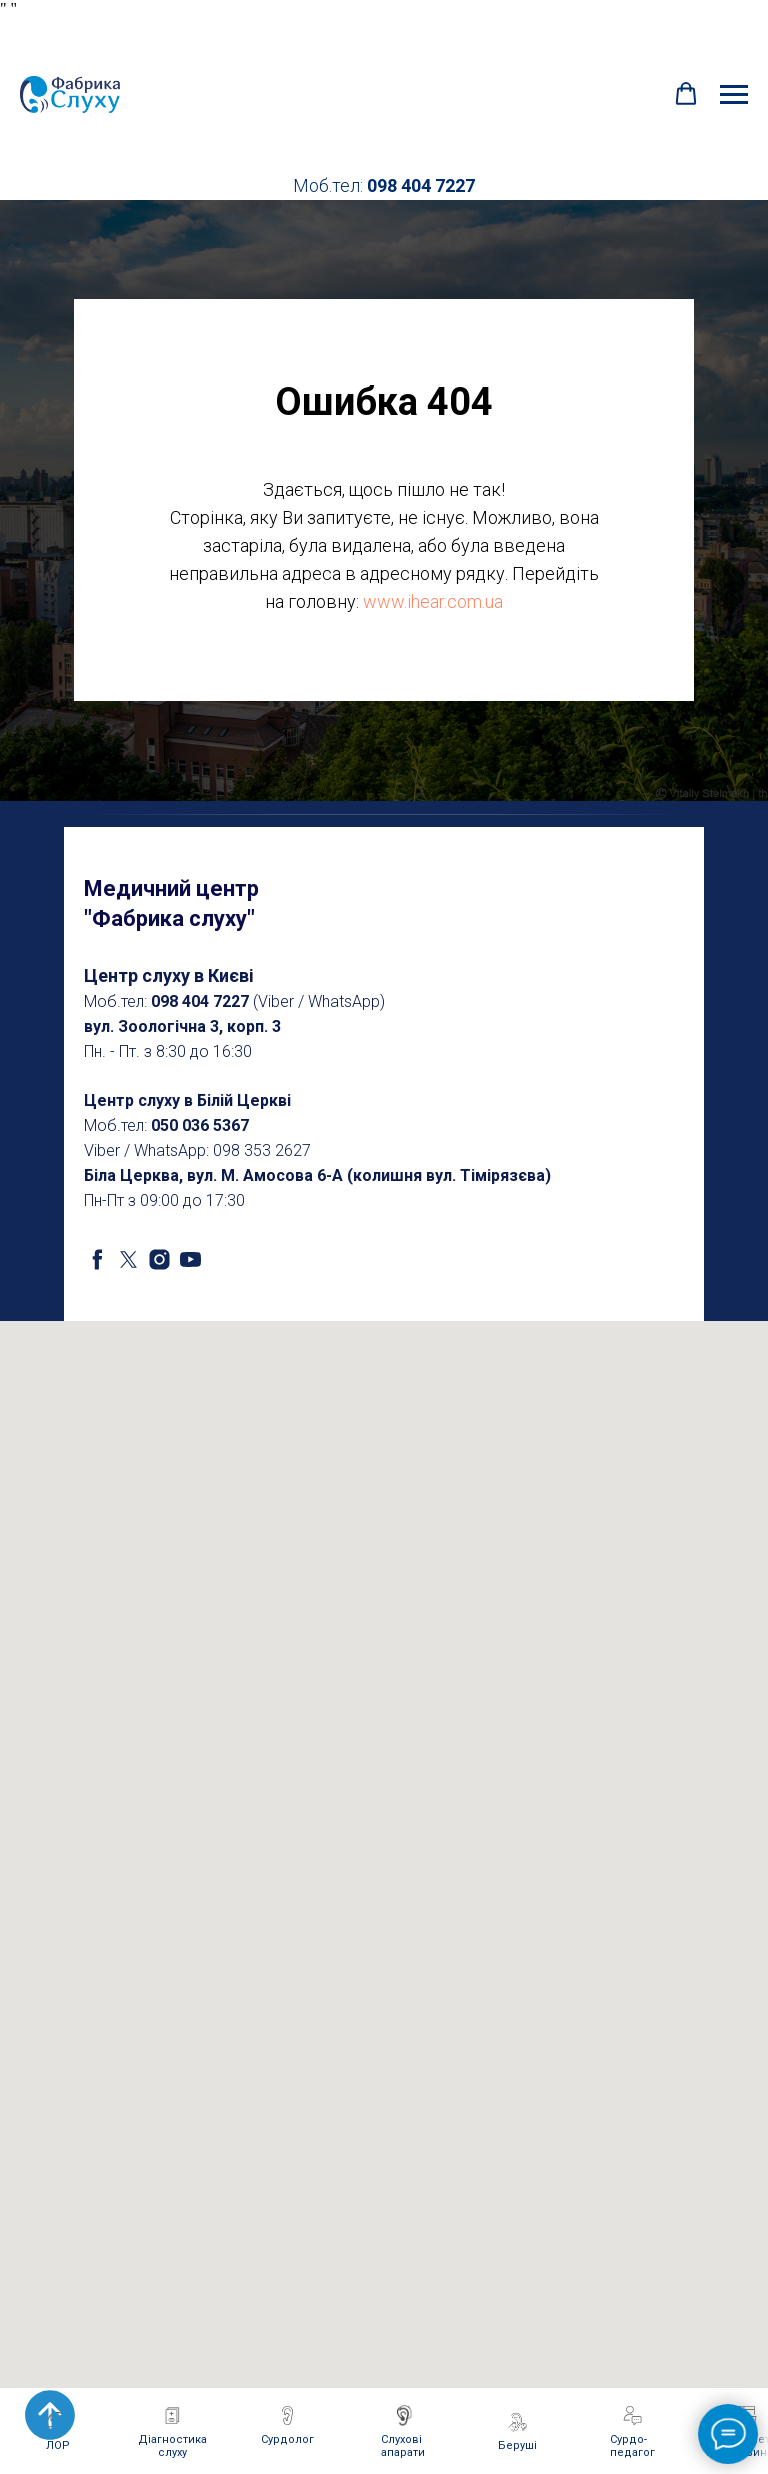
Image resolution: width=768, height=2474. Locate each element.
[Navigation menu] (734, 95)
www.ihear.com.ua (433, 601)
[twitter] (128, 1259)
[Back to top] (50, 2415)
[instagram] (159, 1259)
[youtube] (190, 1259)
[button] (686, 94)
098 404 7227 (421, 185)
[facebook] (97, 1259)
